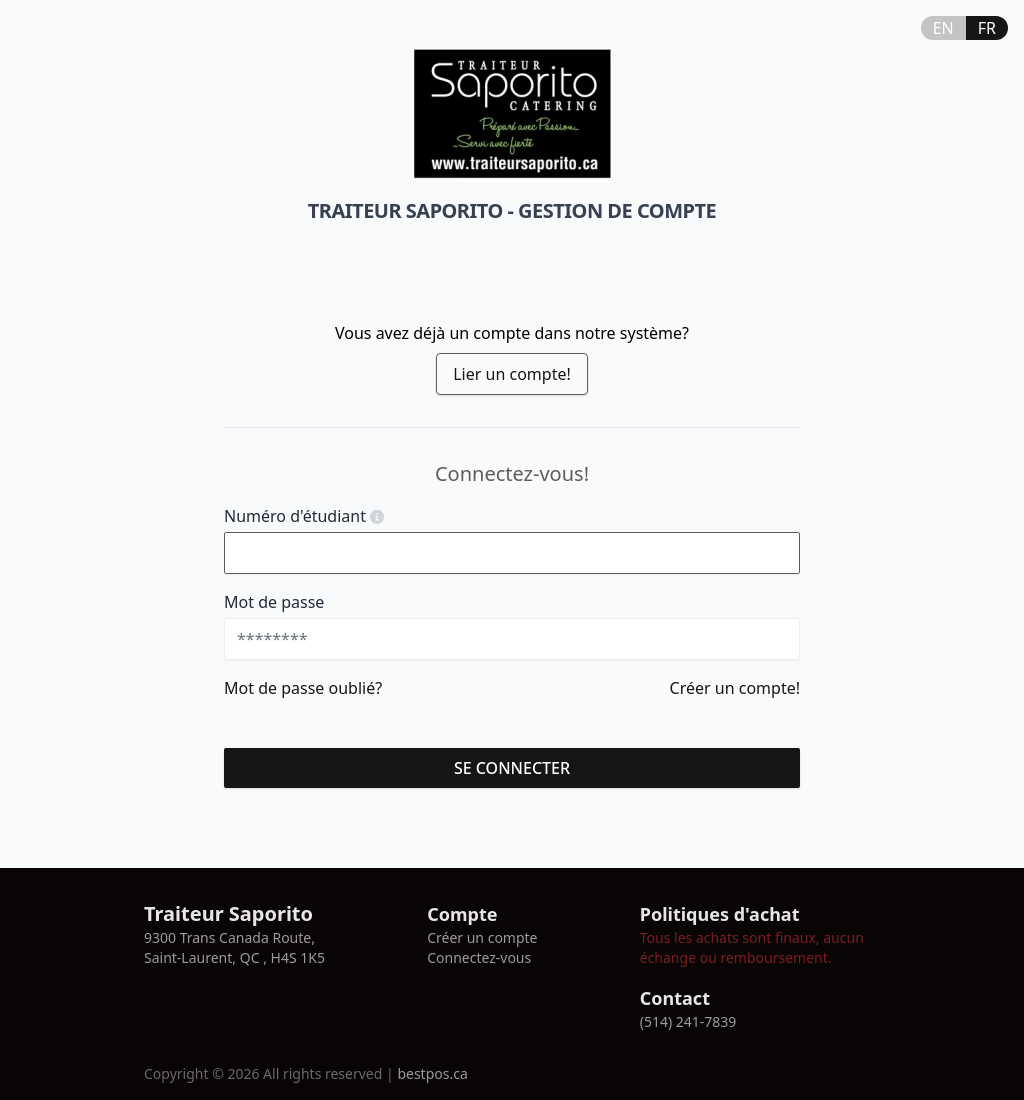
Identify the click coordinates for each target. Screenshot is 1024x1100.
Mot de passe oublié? (303, 688)
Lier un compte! (512, 374)
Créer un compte (482, 937)
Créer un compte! (735, 688)
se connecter (512, 768)
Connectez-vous (479, 957)
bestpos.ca (432, 1073)
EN (943, 28)
